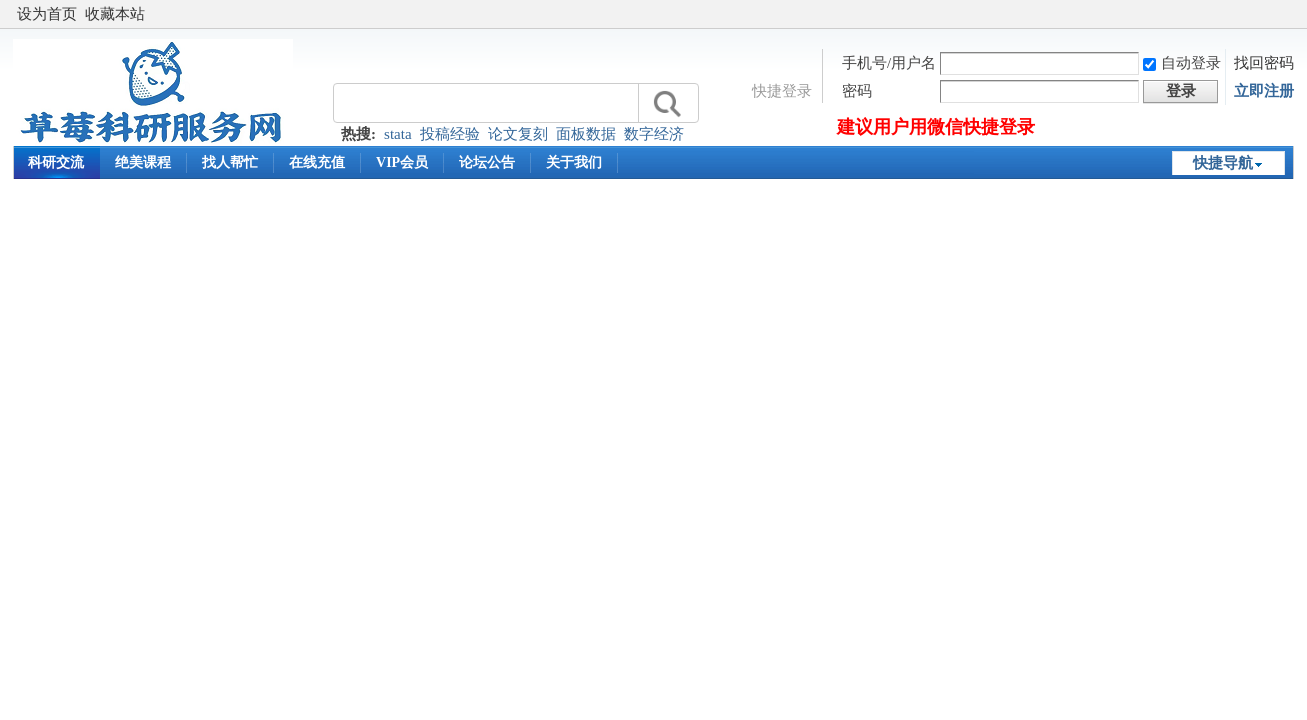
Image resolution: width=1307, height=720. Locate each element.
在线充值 (317, 162)
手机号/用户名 (889, 63)
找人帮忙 (230, 162)
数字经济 (654, 134)
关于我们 (574, 162)
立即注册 (1264, 91)
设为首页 (47, 14)
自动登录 (1182, 63)
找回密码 (1264, 63)
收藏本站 (115, 14)
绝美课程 (143, 162)
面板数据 (586, 134)
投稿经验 (450, 134)
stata (398, 134)
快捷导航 (1223, 163)
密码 (857, 91)
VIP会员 (402, 162)
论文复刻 (518, 134)
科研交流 (56, 162)
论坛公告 (487, 162)
